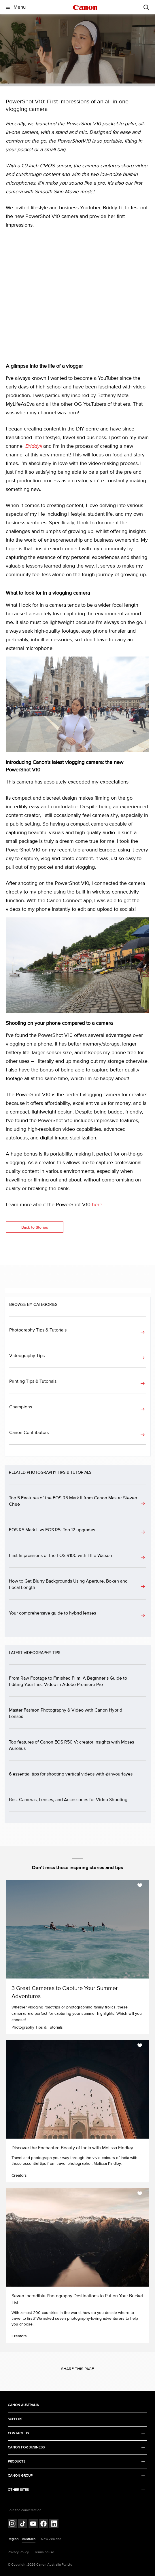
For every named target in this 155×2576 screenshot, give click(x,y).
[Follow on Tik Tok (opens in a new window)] (22, 2524)
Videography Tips (27, 1356)
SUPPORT (76, 2419)
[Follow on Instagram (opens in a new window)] (12, 2524)
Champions (20, 1407)
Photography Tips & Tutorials (38, 1330)
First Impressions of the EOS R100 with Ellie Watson (60, 1555)
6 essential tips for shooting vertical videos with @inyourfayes (71, 1774)
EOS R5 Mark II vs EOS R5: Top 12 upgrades (52, 1530)
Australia (28, 2539)
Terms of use (44, 2552)
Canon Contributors (29, 1432)
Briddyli (33, 446)
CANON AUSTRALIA (76, 2405)
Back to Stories (34, 1227)
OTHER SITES (76, 2490)
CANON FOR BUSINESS (76, 2447)
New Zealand (51, 2539)
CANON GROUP (76, 2475)
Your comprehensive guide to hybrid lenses (52, 1613)
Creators (19, 2175)
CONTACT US (76, 2433)
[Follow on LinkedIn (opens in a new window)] (53, 2524)
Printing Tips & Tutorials (32, 1381)
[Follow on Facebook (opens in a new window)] (43, 2524)
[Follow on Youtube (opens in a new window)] (33, 2524)
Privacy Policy (18, 2552)
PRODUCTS (76, 2461)
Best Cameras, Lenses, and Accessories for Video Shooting (68, 1800)
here (97, 1205)
